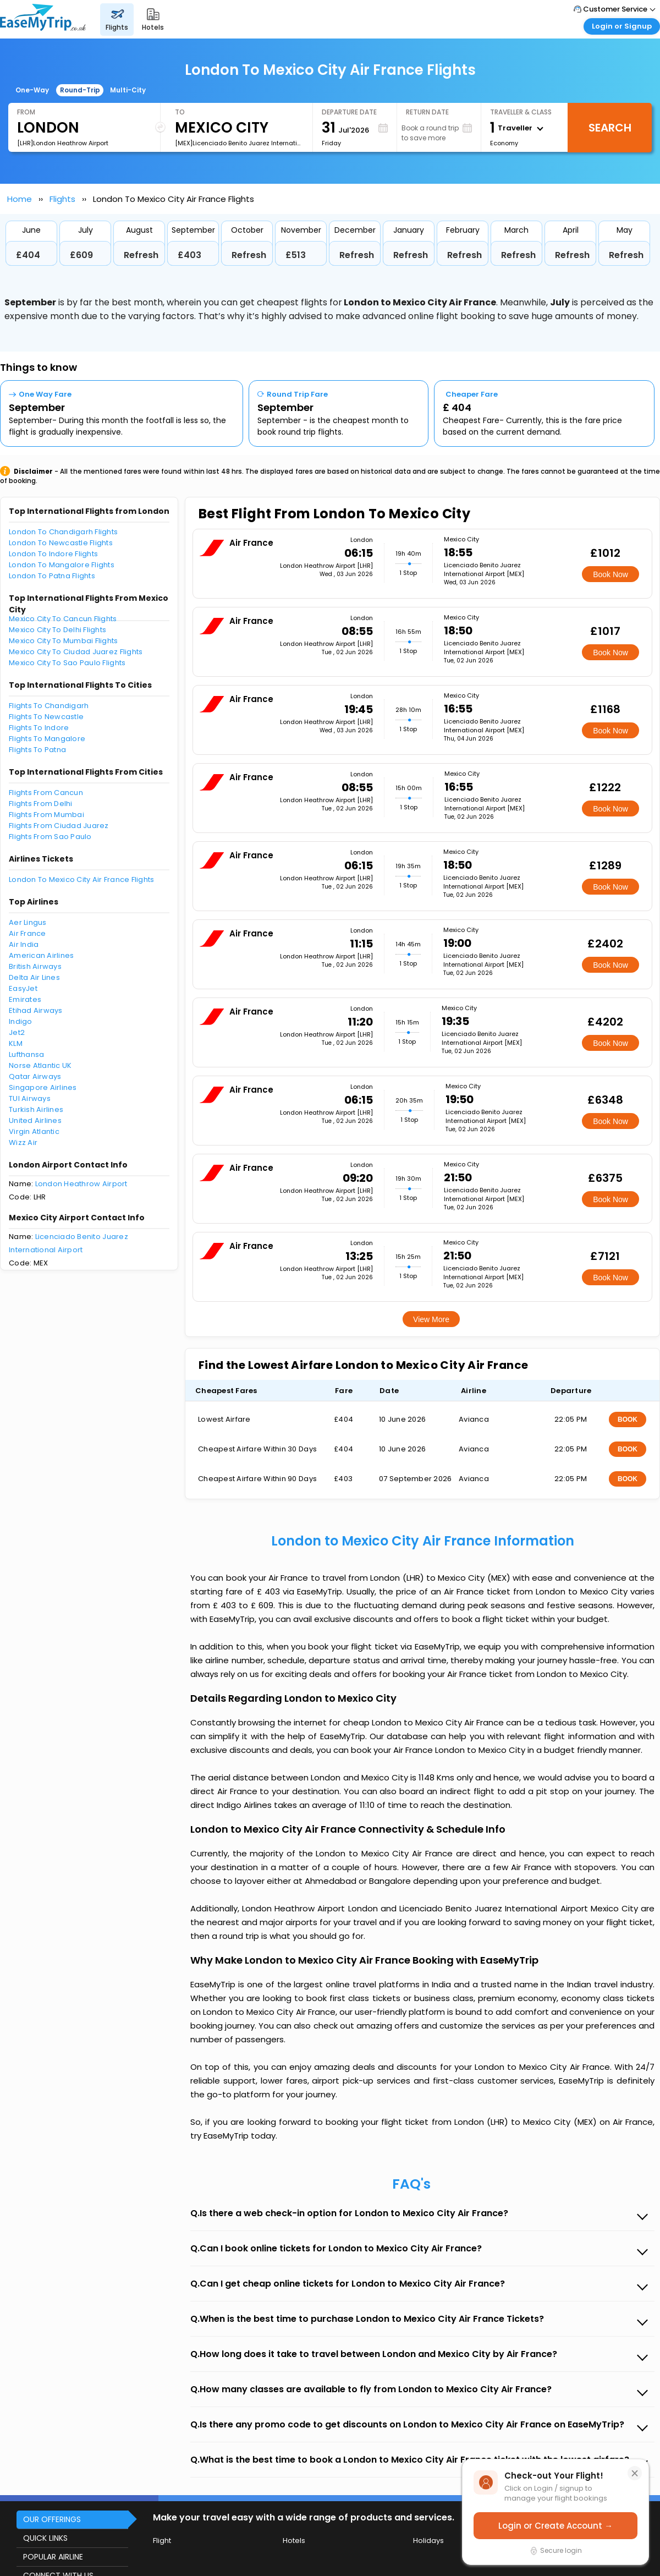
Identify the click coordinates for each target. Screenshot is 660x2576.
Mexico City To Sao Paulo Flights (67, 662)
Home (19, 199)
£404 (28, 255)
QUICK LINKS (45, 2538)
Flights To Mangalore (47, 738)
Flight (162, 2540)
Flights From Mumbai (46, 814)
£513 (295, 255)
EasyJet (23, 988)
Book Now (610, 574)
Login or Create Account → (555, 2525)
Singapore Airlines (43, 1087)
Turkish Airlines (36, 1109)
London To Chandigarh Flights (63, 532)
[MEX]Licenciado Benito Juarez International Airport (239, 143)
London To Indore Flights (53, 554)
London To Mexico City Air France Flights (81, 879)
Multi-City (128, 90)
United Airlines (35, 1120)
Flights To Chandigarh (49, 705)
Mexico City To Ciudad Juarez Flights (75, 651)
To (180, 112)
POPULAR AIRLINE (53, 2556)
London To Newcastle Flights (61, 543)
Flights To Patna (37, 749)
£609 (81, 255)
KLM (16, 1043)
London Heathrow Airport (81, 1184)
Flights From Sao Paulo (50, 836)
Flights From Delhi (41, 803)
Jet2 (17, 1032)
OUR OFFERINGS (52, 2519)
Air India (23, 944)
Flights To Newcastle (46, 716)
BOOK (627, 1419)
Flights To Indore (39, 727)
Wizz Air (23, 1142)
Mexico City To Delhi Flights (57, 629)
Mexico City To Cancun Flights (63, 618)
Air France (27, 933)
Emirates (25, 999)
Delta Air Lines (34, 977)
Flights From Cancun (46, 792)
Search (609, 127)
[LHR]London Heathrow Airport (62, 143)
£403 (189, 255)
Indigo (20, 1021)
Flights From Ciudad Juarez (59, 825)
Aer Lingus (28, 922)
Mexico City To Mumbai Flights (63, 640)
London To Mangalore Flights (61, 565)
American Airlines (41, 955)
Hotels (294, 2540)
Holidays (428, 2540)
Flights (62, 199)
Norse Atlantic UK (40, 1065)
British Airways (35, 966)
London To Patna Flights (52, 576)
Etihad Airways (36, 1010)
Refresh (141, 255)
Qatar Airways (35, 1076)
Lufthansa (26, 1054)
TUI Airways (30, 1098)
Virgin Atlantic (34, 1131)
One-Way (32, 90)
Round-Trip (80, 90)
